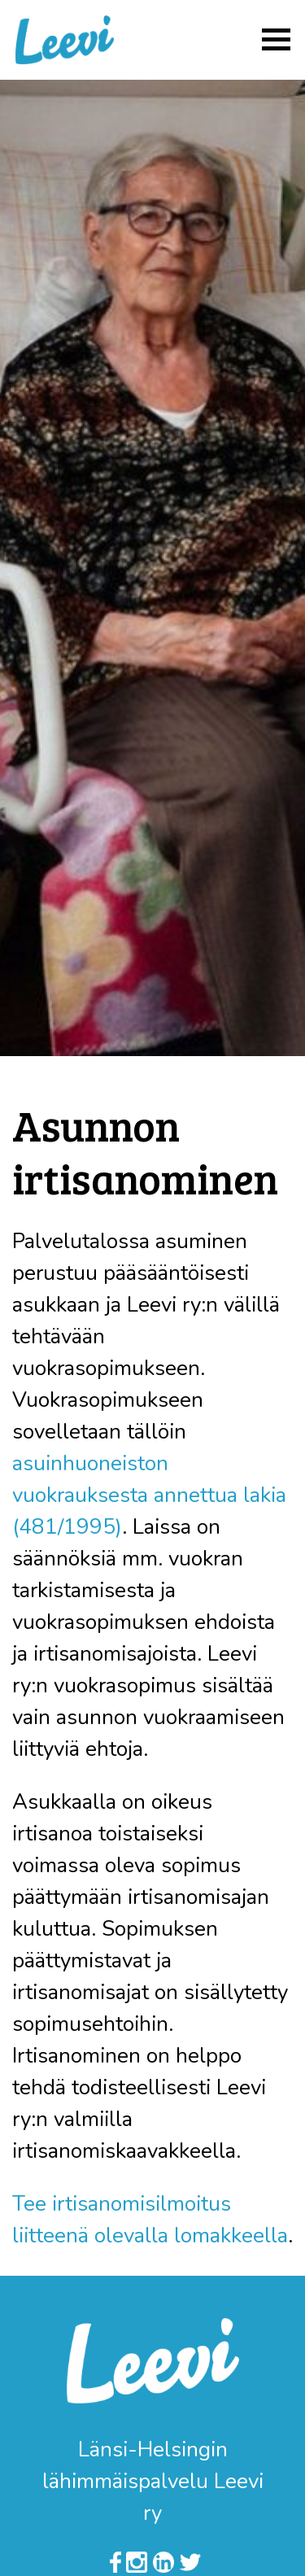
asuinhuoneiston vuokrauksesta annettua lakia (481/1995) (149, 1495)
